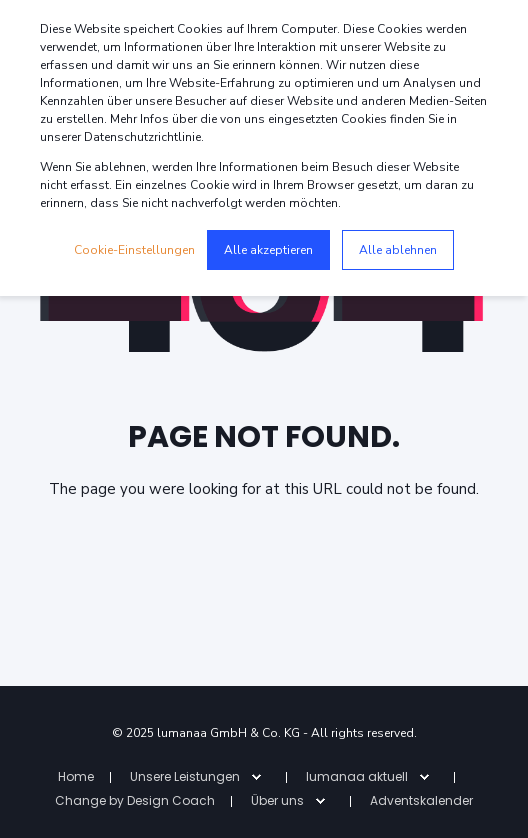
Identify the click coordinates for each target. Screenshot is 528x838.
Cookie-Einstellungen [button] (134, 250)
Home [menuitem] (76, 776)
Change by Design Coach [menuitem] (135, 800)
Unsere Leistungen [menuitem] (185, 776)
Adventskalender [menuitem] (421, 800)
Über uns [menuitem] (277, 800)
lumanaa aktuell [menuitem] (357, 776)
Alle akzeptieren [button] (268, 250)
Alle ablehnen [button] (398, 250)
